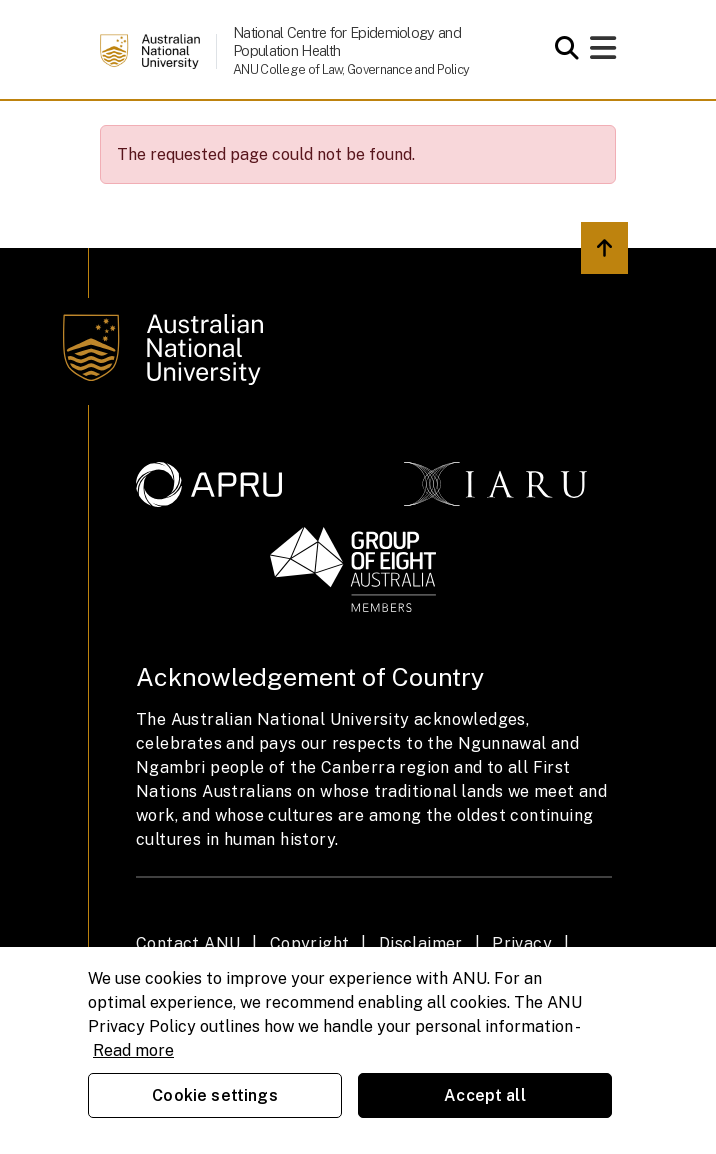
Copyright (310, 943)
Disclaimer (421, 943)
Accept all (485, 1095)
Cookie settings (214, 1095)
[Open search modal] (561, 48)
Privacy (522, 943)
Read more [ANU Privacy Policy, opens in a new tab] (133, 1050)
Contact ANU (188, 943)
